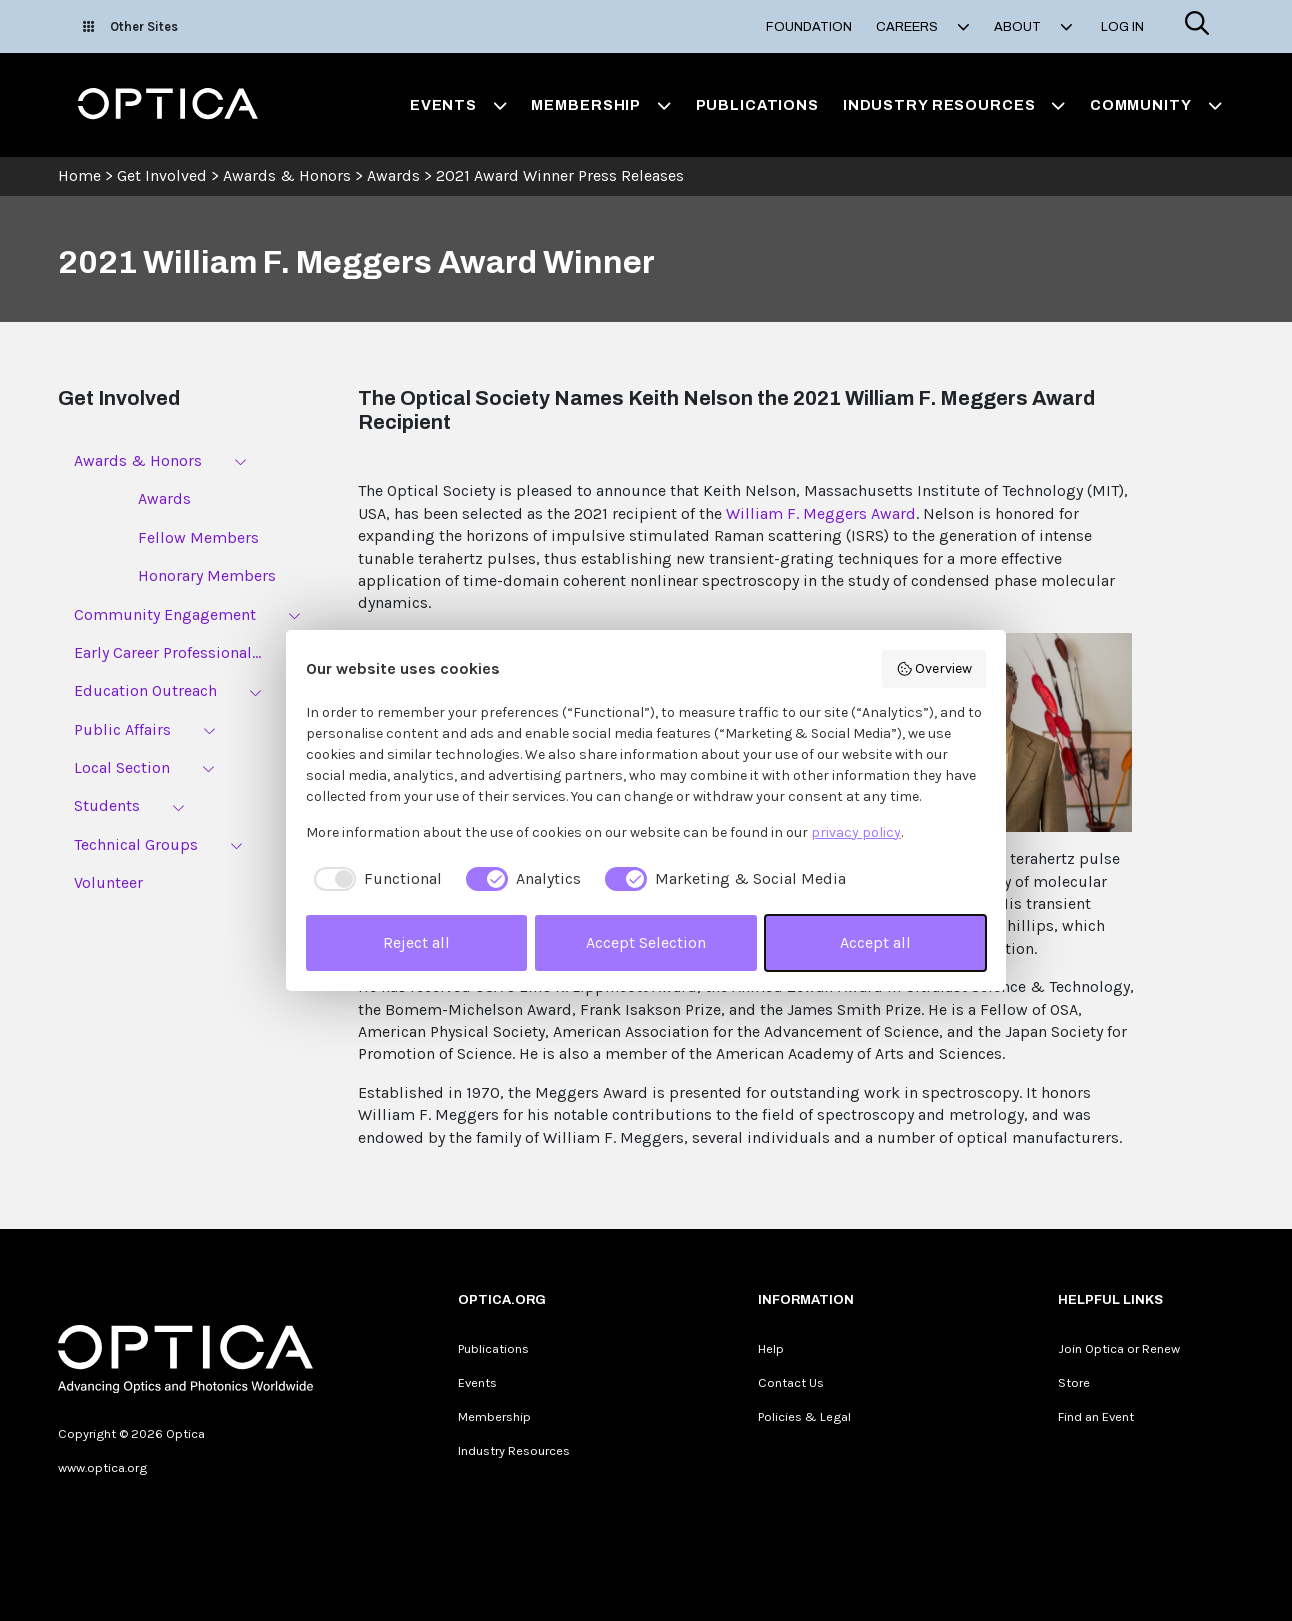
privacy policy (856, 832)
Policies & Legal (804, 1416)
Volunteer (108, 882)
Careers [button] (923, 27)
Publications (757, 105)
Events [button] (459, 105)
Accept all (875, 942)
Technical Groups (136, 844)
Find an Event (1096, 1416)
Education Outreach (145, 690)
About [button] (1033, 27)
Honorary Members (207, 575)
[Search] (1197, 26)
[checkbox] (374, 879)
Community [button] (1156, 105)
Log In (1122, 27)
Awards (393, 175)
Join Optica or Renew (1119, 1348)
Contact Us (791, 1382)
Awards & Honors (287, 175)
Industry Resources (514, 1450)
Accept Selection (646, 942)
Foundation (809, 27)
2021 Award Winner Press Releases (560, 175)
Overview (934, 669)
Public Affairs (122, 729)
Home (79, 175)
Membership (494, 1416)
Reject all (416, 942)
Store (1074, 1382)
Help (771, 1348)
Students (107, 805)
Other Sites (130, 26)
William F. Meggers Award (821, 513)
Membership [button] (601, 105)
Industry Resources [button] (954, 105)
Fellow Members (198, 537)
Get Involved (162, 175)
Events (477, 1382)
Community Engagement (165, 614)
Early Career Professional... (167, 652)
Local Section (122, 767)
